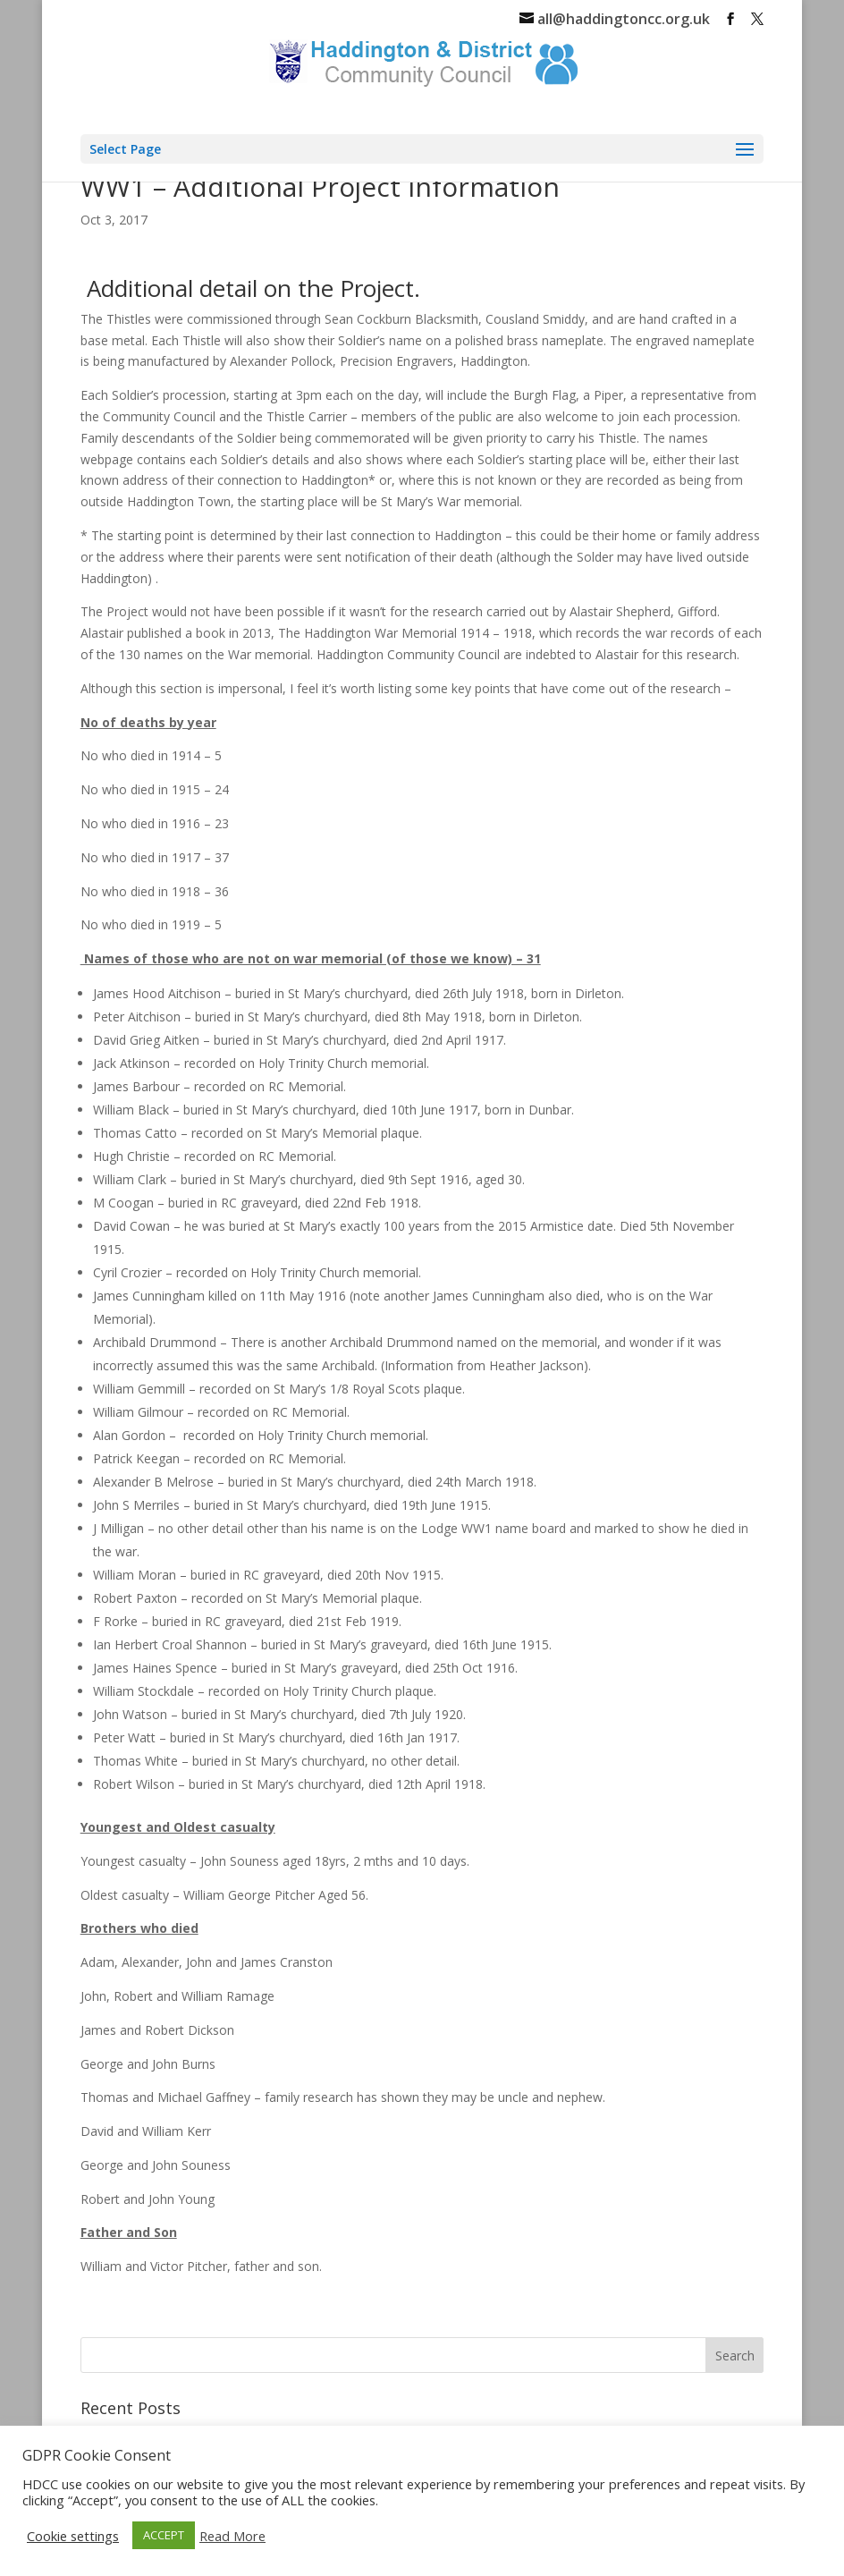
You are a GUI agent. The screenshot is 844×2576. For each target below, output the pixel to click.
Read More (232, 2536)
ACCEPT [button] (163, 2535)
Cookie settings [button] (73, 2536)
